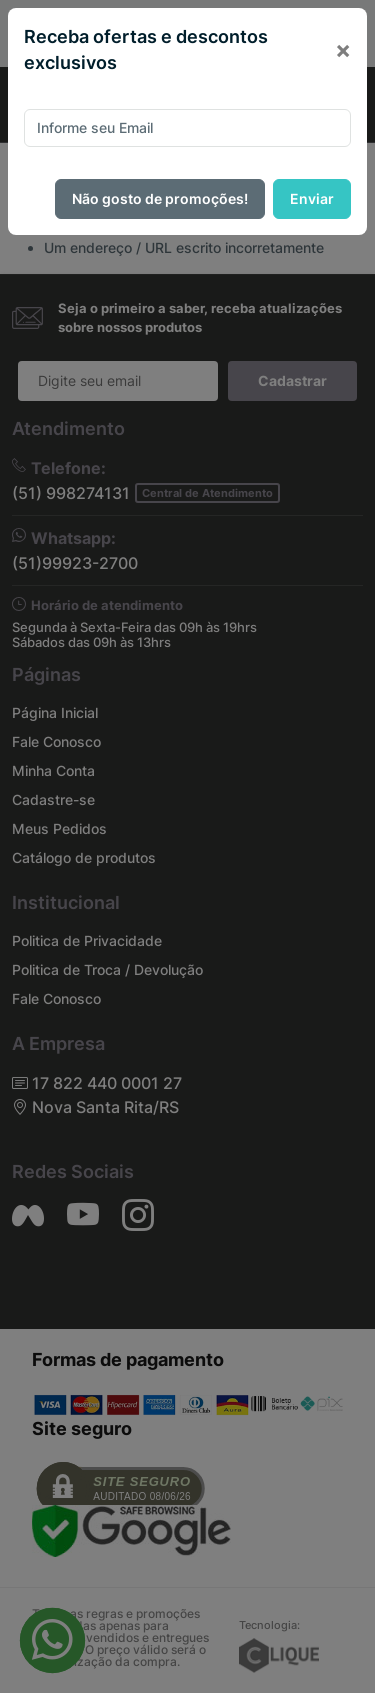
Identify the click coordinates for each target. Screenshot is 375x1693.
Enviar (312, 198)
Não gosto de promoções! (160, 198)
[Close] (343, 50)
